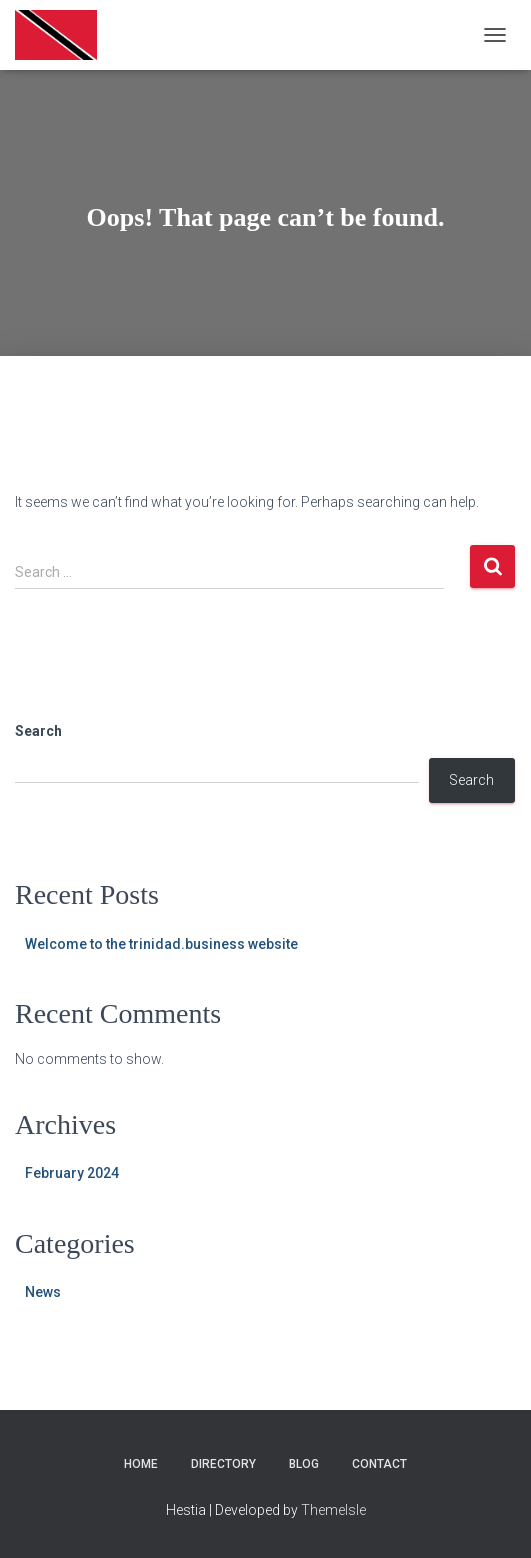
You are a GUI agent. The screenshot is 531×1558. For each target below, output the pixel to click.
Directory (223, 1464)
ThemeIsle (333, 1510)
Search (38, 731)
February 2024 (72, 1173)
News (43, 1292)
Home (141, 1464)
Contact (379, 1464)
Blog (304, 1464)
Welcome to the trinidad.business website (161, 944)
